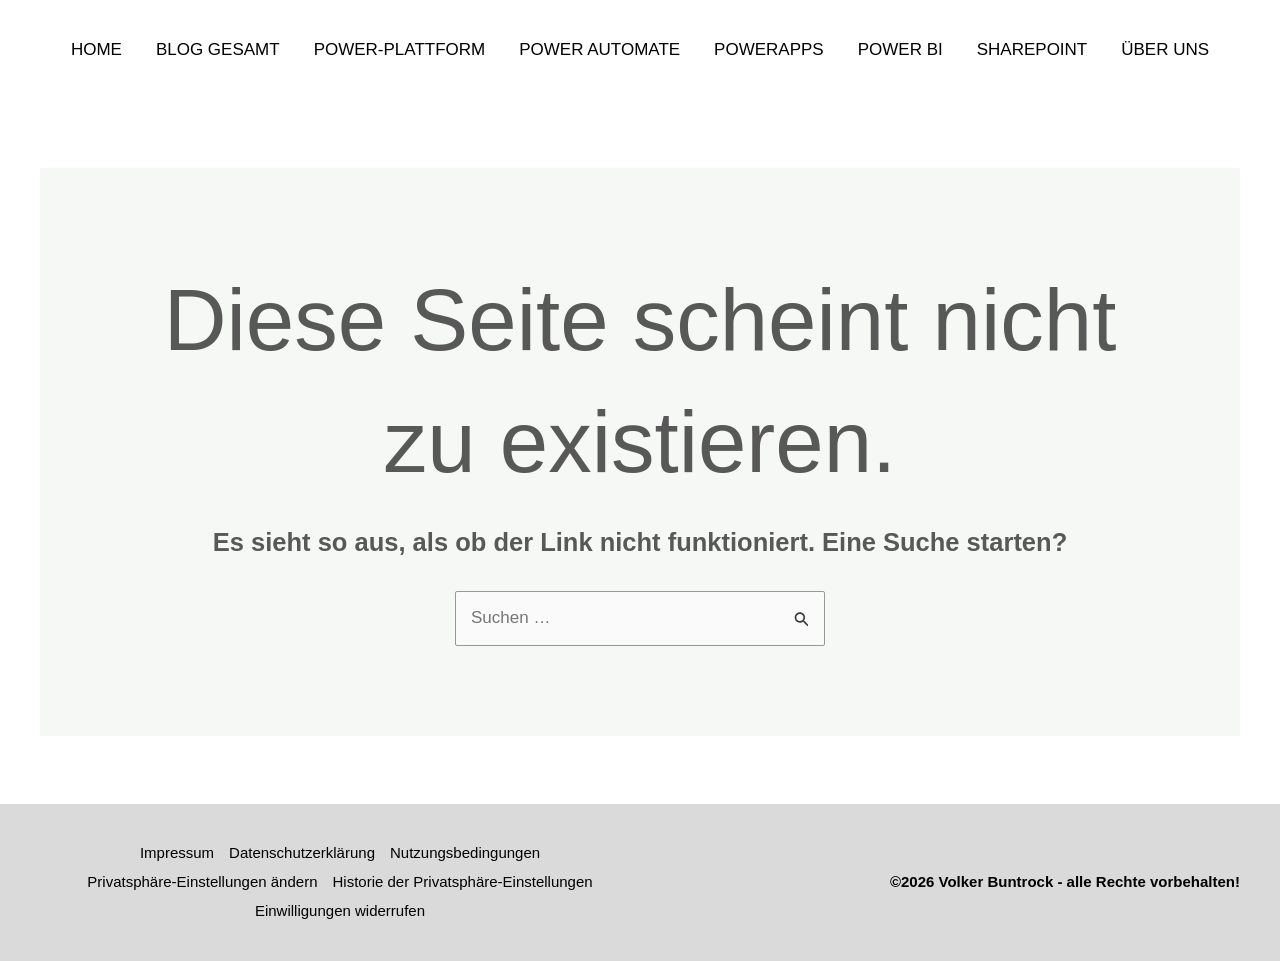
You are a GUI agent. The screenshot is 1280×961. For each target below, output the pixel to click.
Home (96, 49)
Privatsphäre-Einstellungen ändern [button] (202, 881)
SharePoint (1032, 49)
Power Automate (599, 49)
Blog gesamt (218, 49)
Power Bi (900, 49)
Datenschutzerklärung (302, 852)
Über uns (1165, 49)
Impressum (177, 852)
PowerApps (769, 49)
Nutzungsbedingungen (465, 852)
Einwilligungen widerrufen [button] (340, 910)
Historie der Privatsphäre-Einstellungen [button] (463, 881)
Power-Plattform (400, 49)
